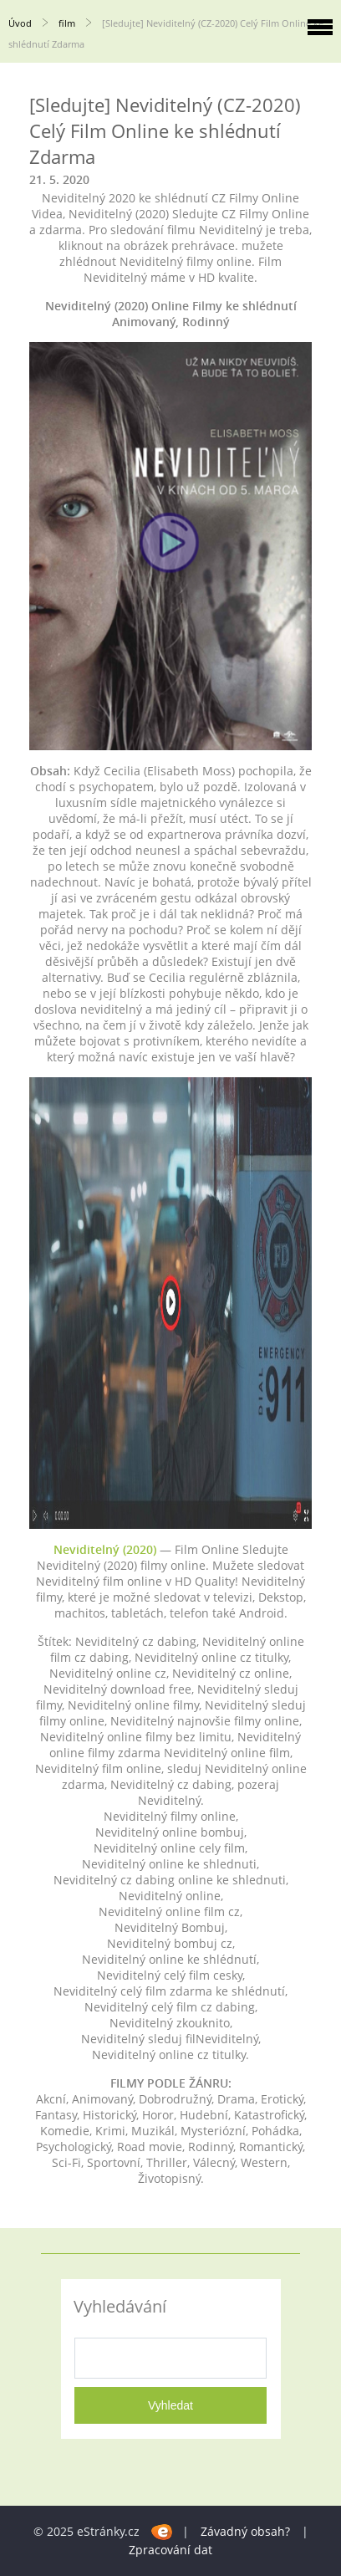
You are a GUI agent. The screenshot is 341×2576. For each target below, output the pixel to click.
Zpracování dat (170, 2550)
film (67, 23)
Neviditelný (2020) (104, 1549)
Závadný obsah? (245, 2531)
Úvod (20, 23)
